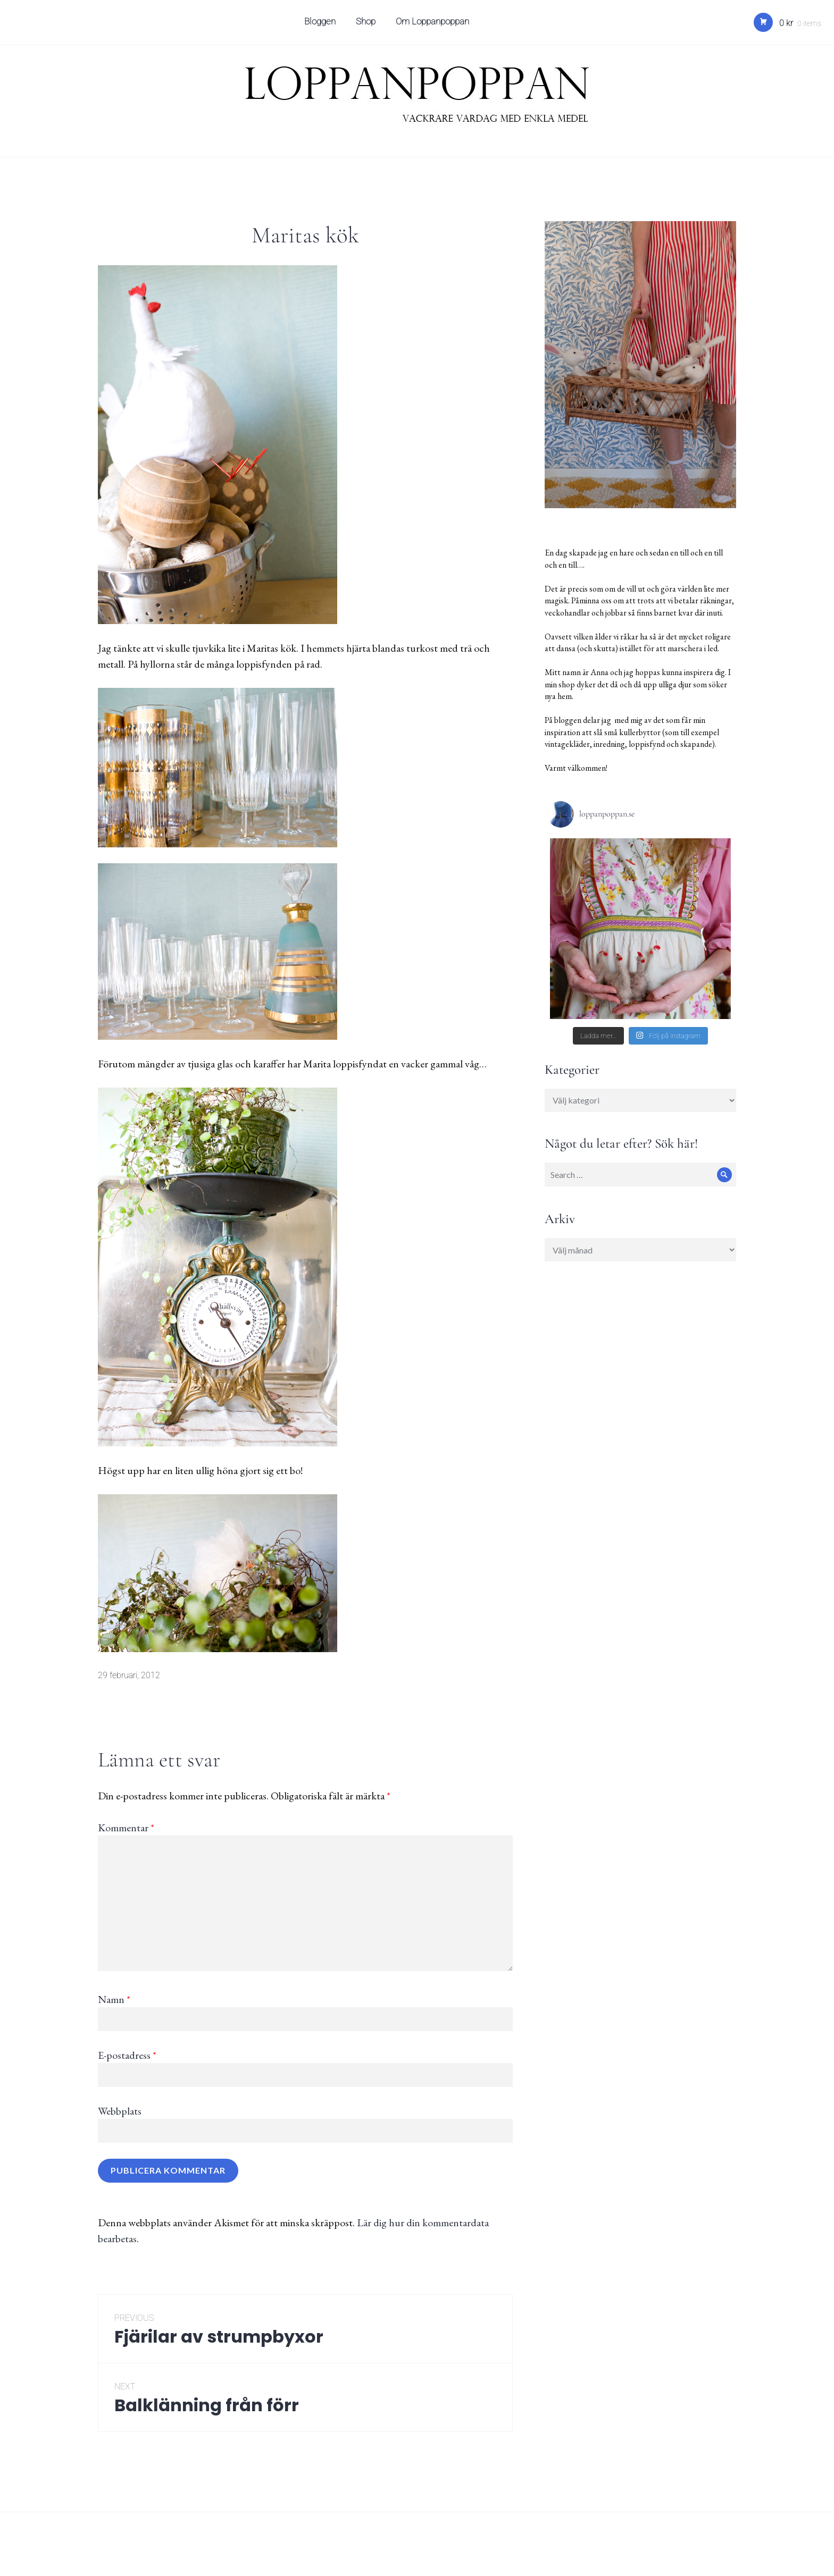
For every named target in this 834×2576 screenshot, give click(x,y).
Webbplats (119, 2111)
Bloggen (321, 24)
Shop (367, 24)
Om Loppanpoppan (434, 24)
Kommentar (126, 1827)
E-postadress (127, 2055)
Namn (114, 1999)
